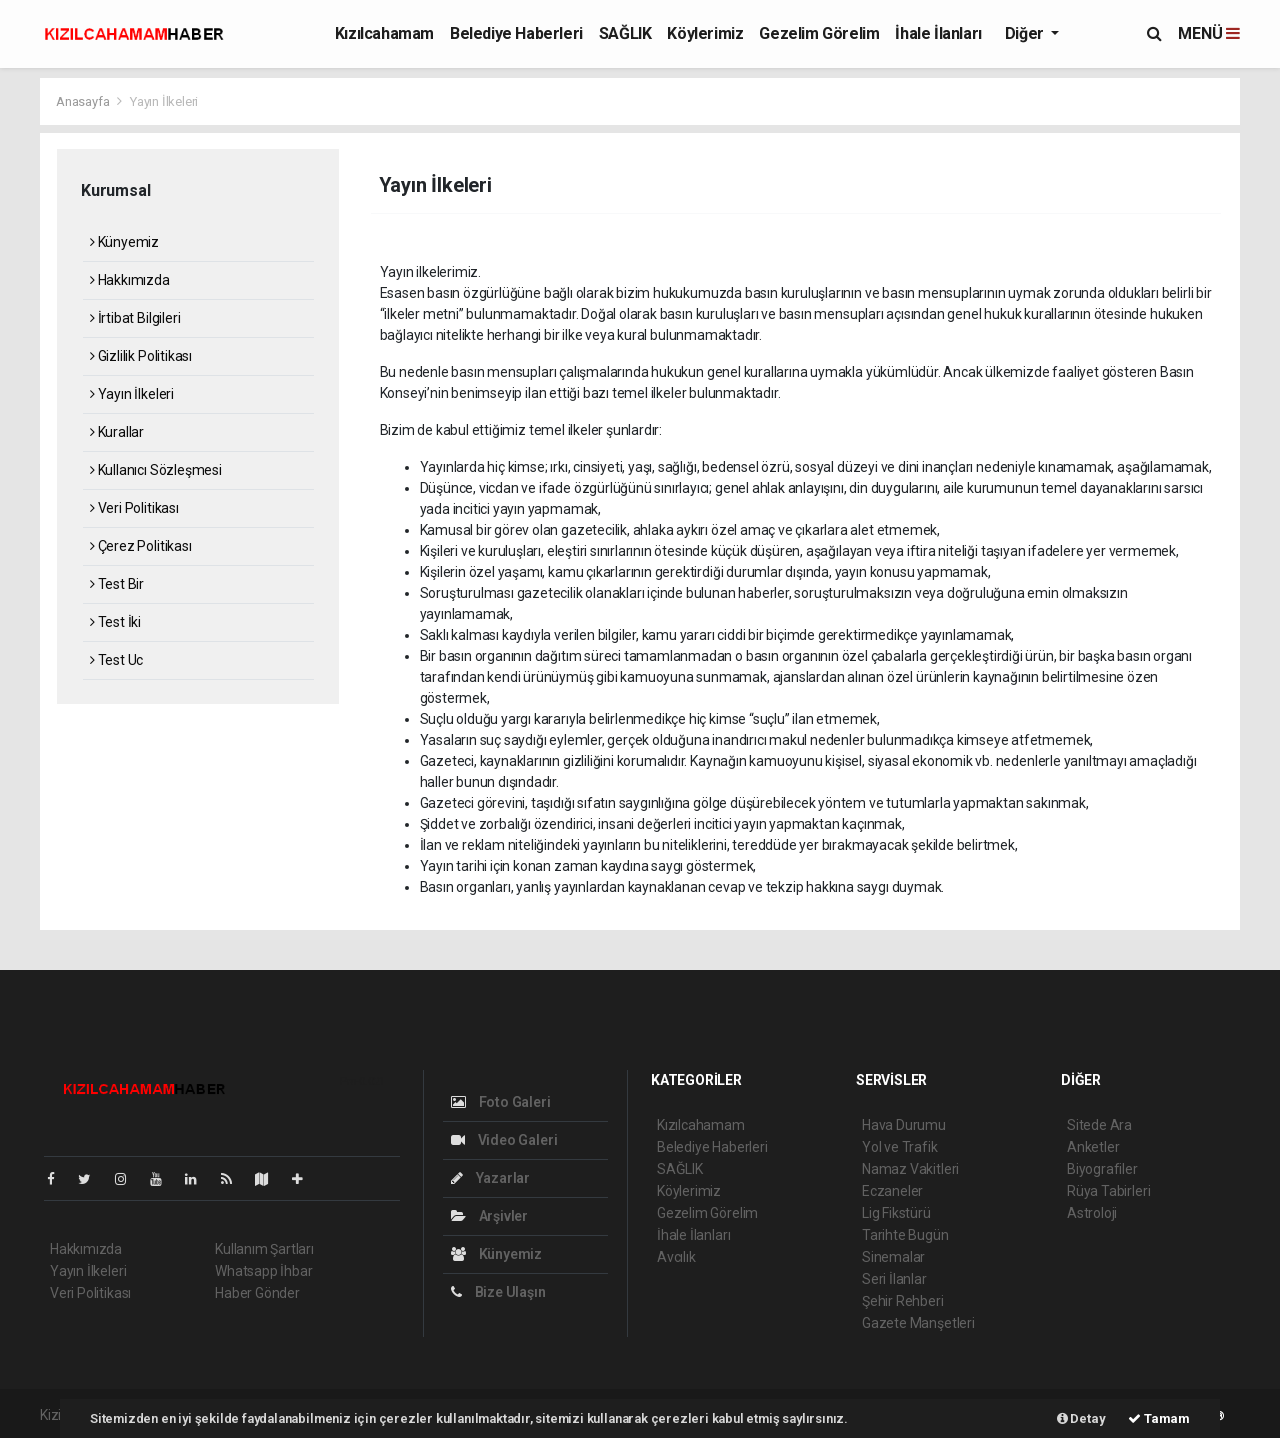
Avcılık (676, 1257)
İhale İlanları (938, 33)
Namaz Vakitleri (910, 1169)
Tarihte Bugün (905, 1235)
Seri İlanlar (894, 1279)
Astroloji (1092, 1213)
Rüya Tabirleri (1108, 1191)
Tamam (1159, 1418)
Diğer (1026, 33)
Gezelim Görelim (819, 33)
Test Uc (116, 660)
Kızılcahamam (384, 33)
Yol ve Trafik (900, 1147)
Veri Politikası (134, 508)
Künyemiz (124, 242)
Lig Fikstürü (896, 1213)
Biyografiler (1102, 1169)
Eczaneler (892, 1191)
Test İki (115, 622)
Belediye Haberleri (516, 33)
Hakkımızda (130, 280)
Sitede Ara (1099, 1125)
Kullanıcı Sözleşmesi (156, 470)
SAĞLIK (625, 33)
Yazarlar (490, 1178)
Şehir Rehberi (903, 1301)
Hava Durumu (904, 1125)
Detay (1081, 1418)
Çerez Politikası (141, 546)
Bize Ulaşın (498, 1292)
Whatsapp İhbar (263, 1271)
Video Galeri (504, 1140)
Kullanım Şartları (264, 1249)
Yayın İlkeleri (164, 101)
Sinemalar (893, 1257)
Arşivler (489, 1216)
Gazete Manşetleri (918, 1323)
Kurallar (117, 432)
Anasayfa (84, 101)
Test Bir (117, 584)
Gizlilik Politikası (141, 356)
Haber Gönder (257, 1293)
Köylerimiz (705, 33)
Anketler (1093, 1147)
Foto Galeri (501, 1102)
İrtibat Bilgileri (135, 318)
